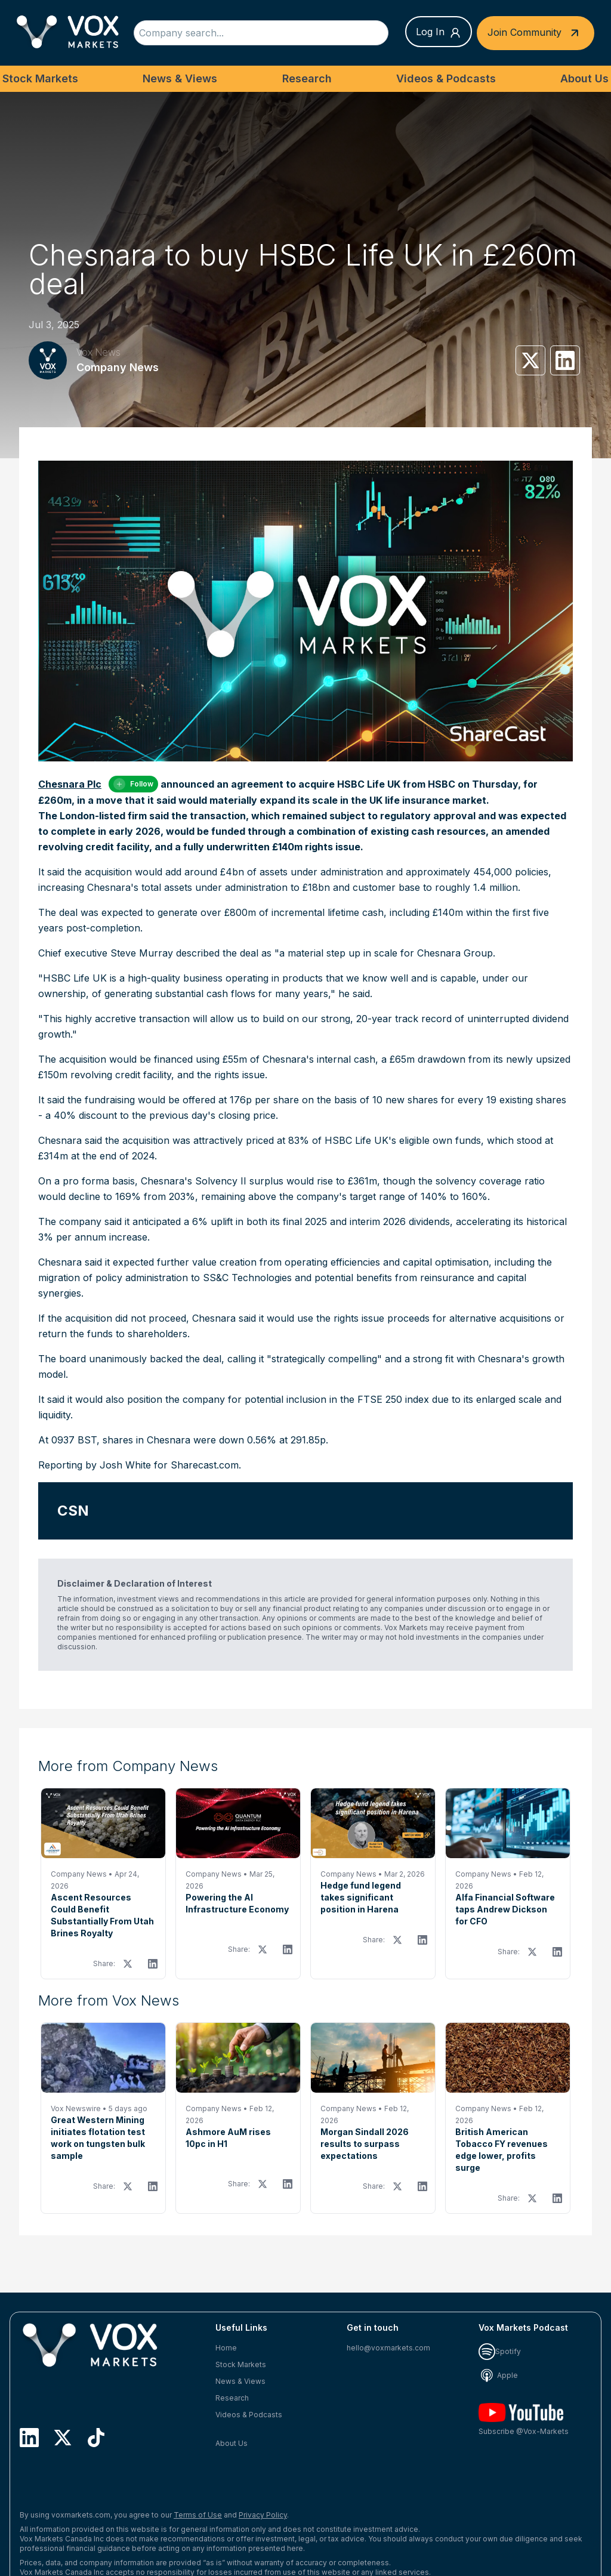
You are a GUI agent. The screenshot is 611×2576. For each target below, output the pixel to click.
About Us (584, 78)
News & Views (180, 78)
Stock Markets (40, 78)
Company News (117, 367)
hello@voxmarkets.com (388, 2347)
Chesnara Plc (69, 784)
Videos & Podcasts (446, 78)
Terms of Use (198, 2514)
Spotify (500, 2351)
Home (226, 2347)
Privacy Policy (263, 2514)
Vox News (98, 352)
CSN (73, 1510)
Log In (438, 32)
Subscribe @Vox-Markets (524, 2419)
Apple (498, 2375)
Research (307, 78)
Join (535, 33)
